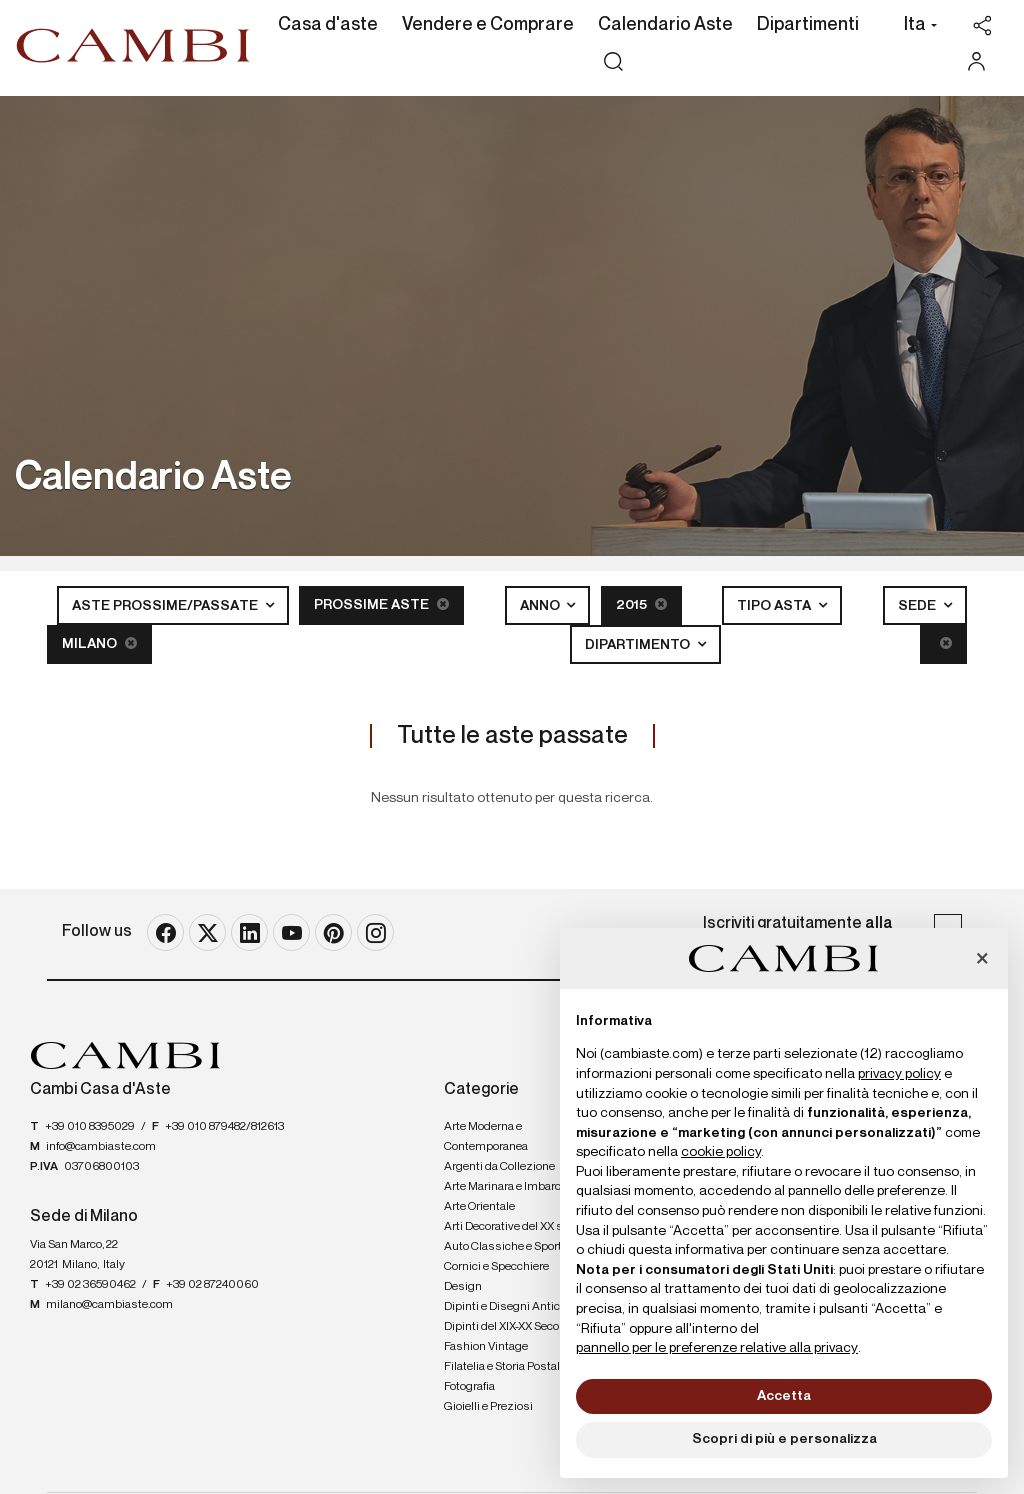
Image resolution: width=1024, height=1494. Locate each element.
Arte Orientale (479, 1207)
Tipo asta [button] (775, 606)
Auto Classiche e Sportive (510, 1247)
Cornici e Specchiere (496, 1267)
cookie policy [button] (721, 1152)
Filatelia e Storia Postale (505, 1367)
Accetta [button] (784, 1396)
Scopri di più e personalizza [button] (784, 1439)
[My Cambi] (981, 61)
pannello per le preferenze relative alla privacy (717, 1348)
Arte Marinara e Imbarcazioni (518, 1187)
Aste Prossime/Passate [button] (166, 606)
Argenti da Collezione (499, 1167)
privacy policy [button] (899, 1074)
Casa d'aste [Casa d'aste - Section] (328, 25)
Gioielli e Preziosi (488, 1407)
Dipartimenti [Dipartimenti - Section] (808, 25)
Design (463, 1287)
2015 (641, 604)
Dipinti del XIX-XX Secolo (506, 1327)
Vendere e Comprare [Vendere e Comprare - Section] (488, 25)
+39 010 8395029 (90, 1127)
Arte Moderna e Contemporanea (486, 1137)
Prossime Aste (381, 604)
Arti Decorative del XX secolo (517, 1227)
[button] (915, 27)
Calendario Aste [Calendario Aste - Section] (665, 25)
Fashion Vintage (486, 1347)
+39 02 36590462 (90, 1285)
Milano (99, 643)
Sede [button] (918, 606)
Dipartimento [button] (639, 645)
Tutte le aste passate (512, 736)
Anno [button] (541, 606)
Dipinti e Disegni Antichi (507, 1307)
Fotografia (469, 1387)
